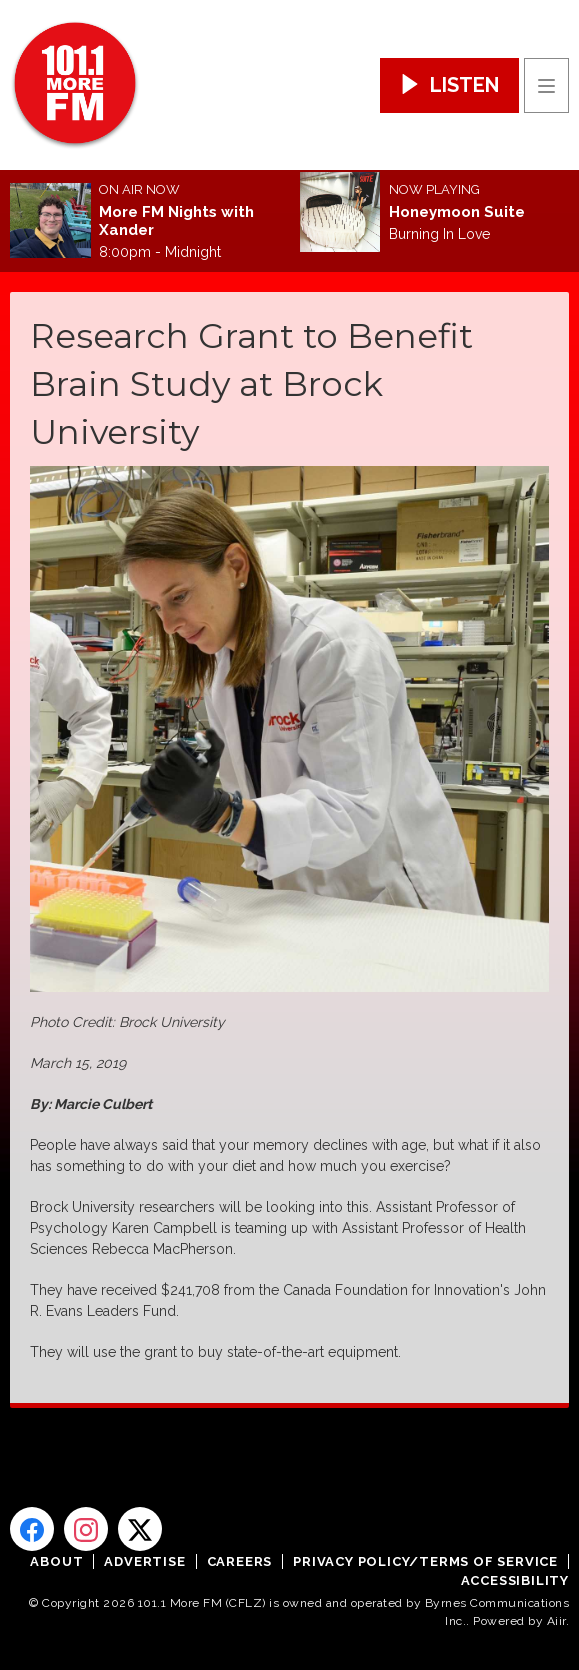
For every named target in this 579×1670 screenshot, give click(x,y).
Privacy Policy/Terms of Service (425, 1561)
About (56, 1561)
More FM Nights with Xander (176, 221)
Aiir (556, 1621)
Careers (240, 1561)
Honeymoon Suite (457, 212)
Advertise (144, 1561)
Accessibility (515, 1580)
